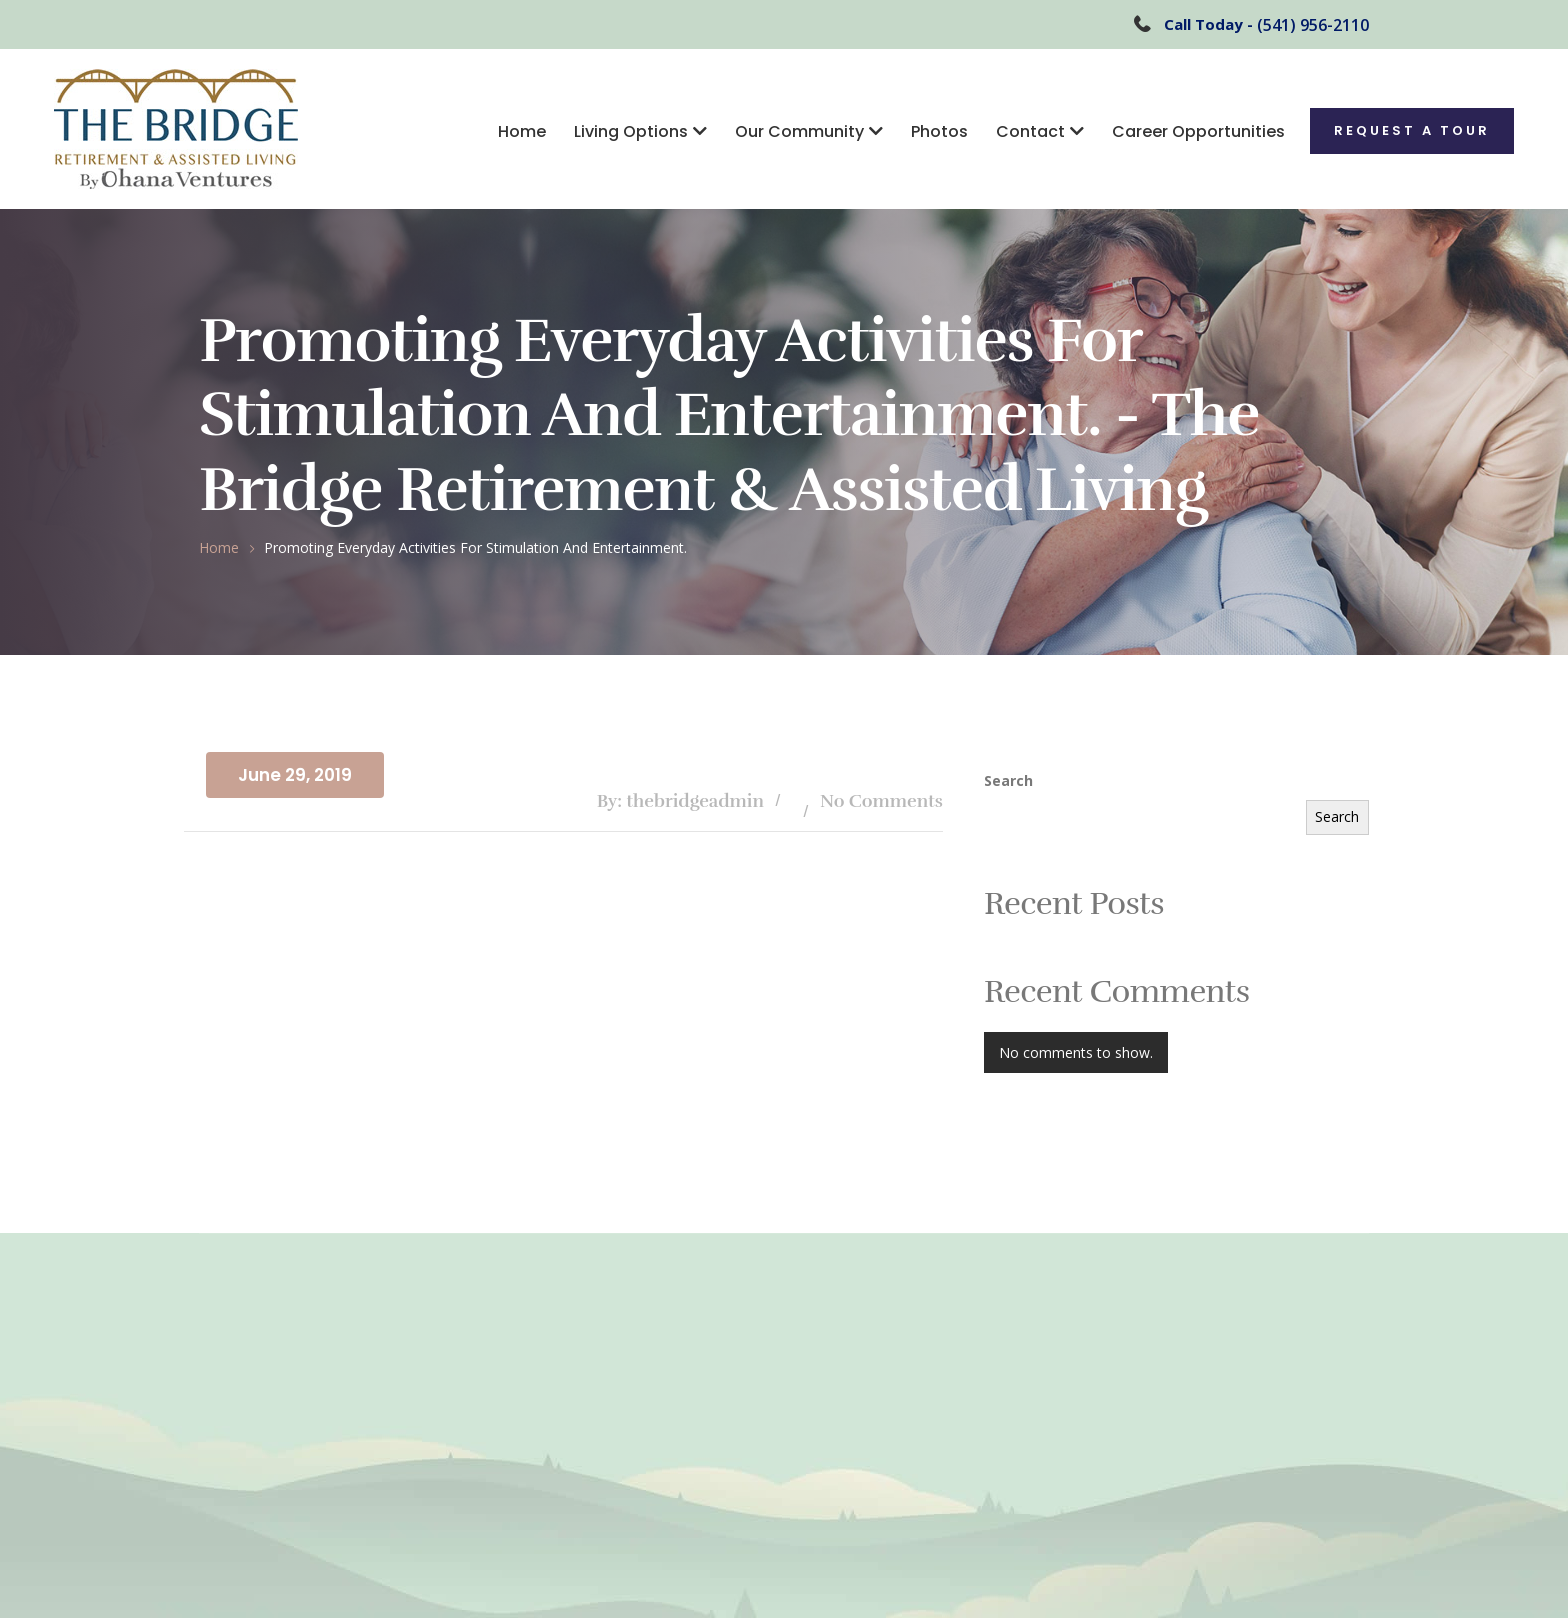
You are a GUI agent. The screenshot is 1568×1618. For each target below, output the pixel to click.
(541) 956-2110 (1313, 25)
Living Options (631, 131)
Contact (1030, 131)
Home (522, 131)
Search (1008, 780)
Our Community (799, 131)
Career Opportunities (1198, 131)
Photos (939, 131)
